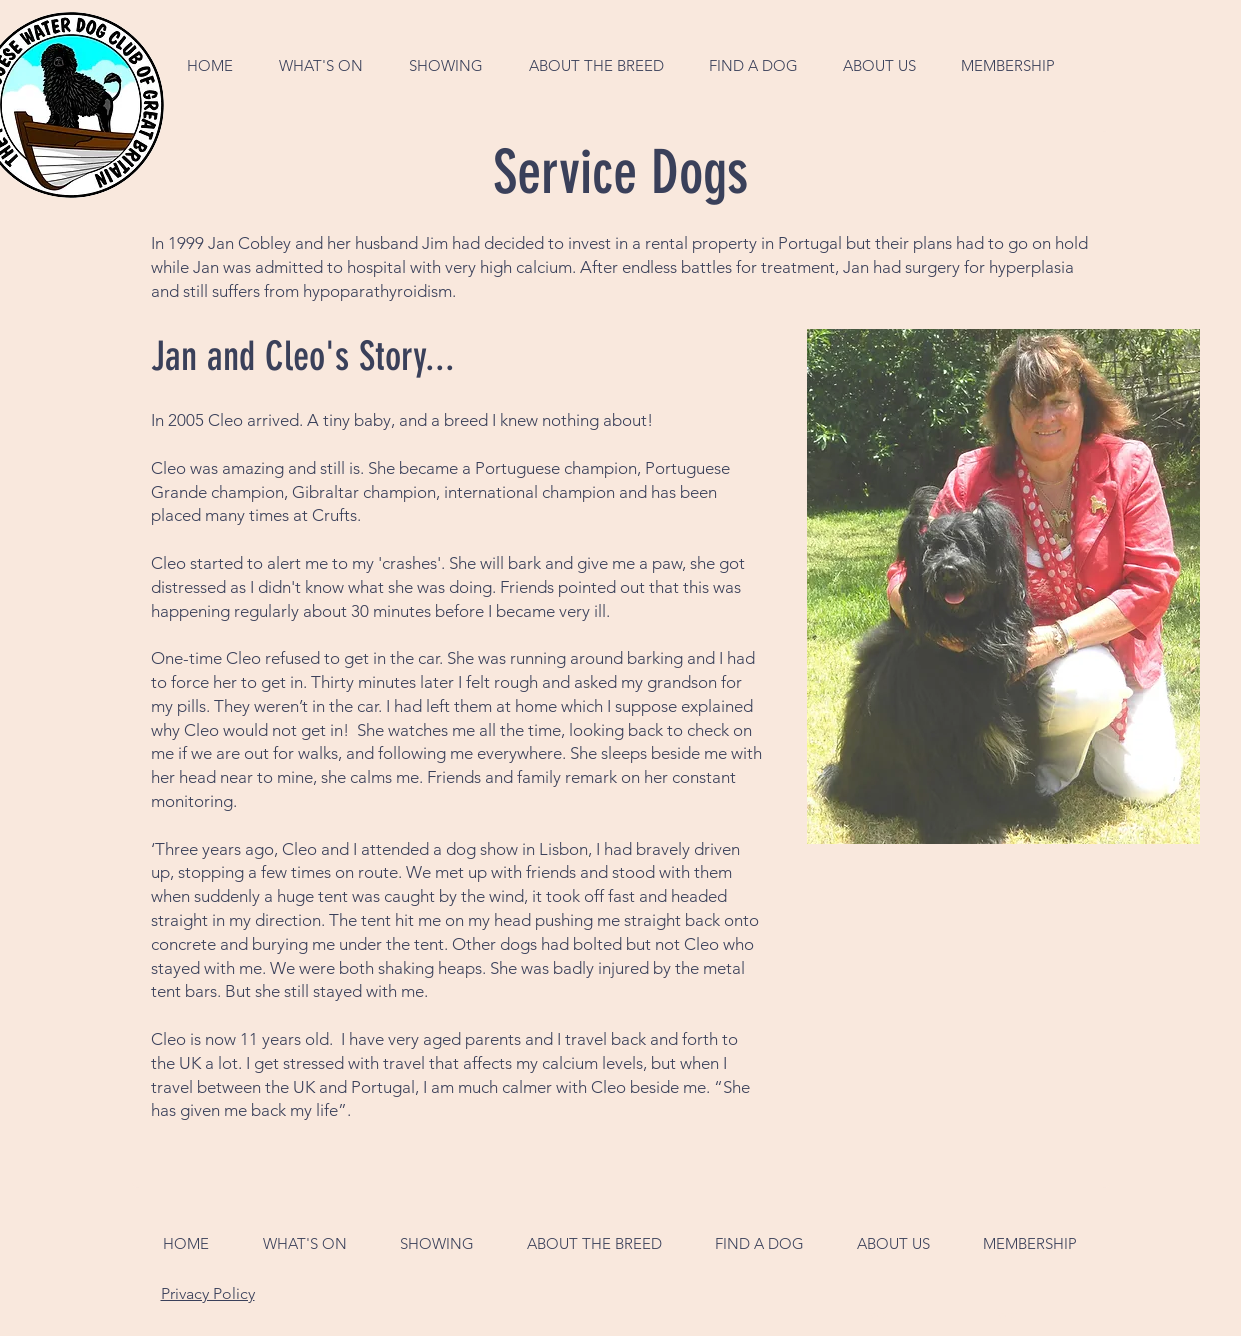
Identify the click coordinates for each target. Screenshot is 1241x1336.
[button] (321, 65)
